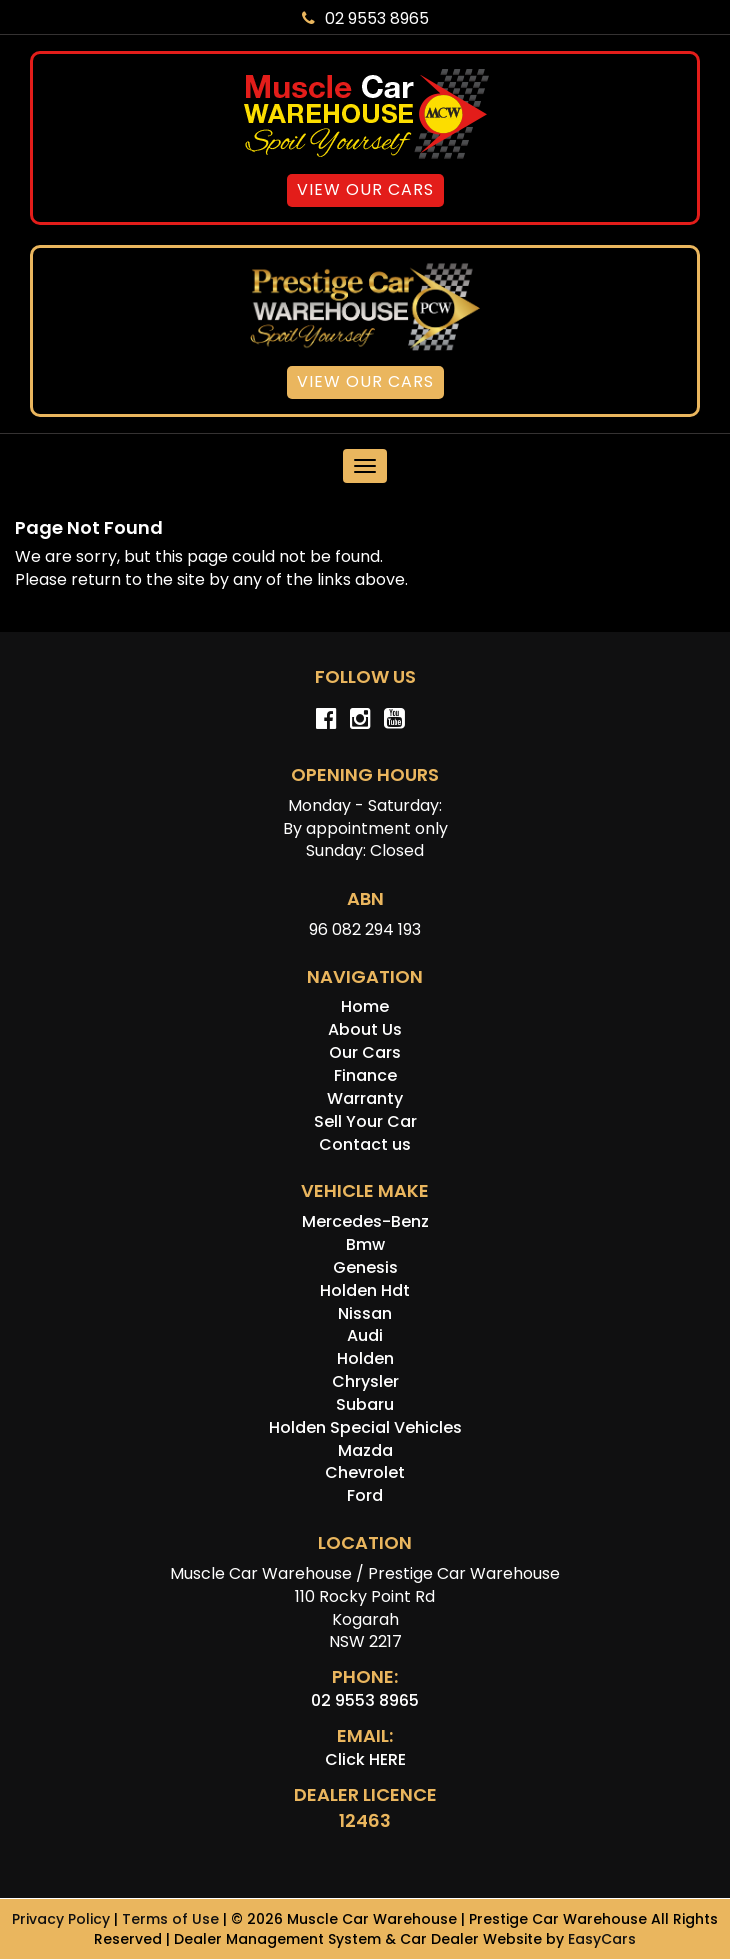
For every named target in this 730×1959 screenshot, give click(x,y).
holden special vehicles (365, 1427)
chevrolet (365, 1472)
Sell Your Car (365, 1121)
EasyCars (602, 1939)
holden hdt (365, 1290)
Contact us (365, 1144)
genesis (365, 1267)
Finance (365, 1075)
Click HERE (365, 1759)
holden (365, 1358)
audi (365, 1335)
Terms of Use (172, 1919)
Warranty (365, 1098)
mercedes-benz (365, 1221)
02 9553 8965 (365, 18)
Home (365, 1006)
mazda (365, 1450)
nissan (365, 1313)
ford (365, 1495)
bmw (365, 1244)
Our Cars (365, 1052)
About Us (365, 1029)
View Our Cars (365, 189)
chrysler (365, 1381)
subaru (365, 1404)
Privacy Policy (63, 1919)
